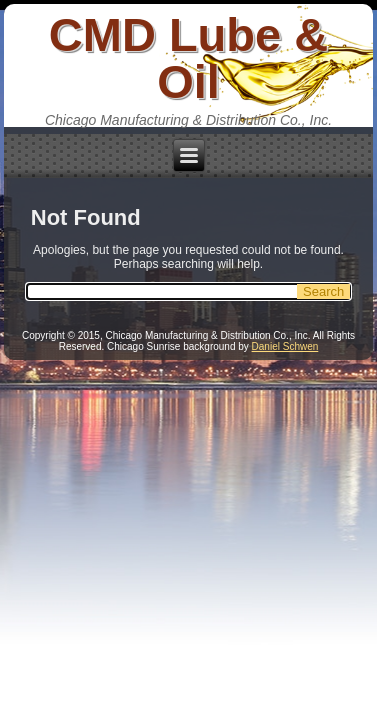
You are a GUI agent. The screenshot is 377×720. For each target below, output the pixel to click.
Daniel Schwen (285, 346)
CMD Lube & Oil (188, 58)
